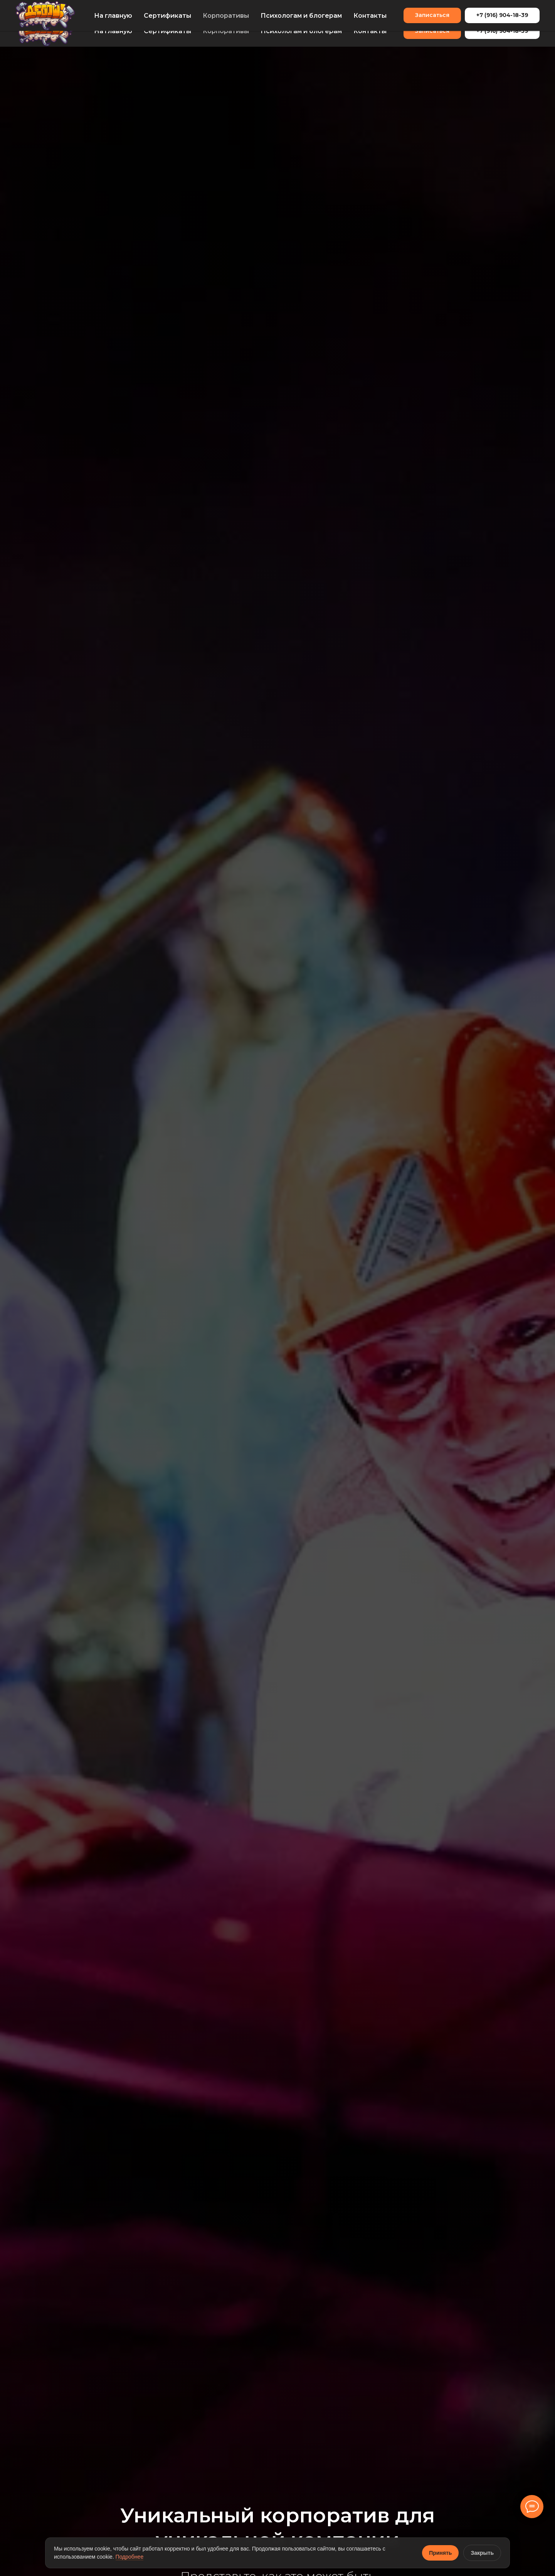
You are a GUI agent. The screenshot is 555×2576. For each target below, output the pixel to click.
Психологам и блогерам (301, 31)
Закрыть (482, 2553)
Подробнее (130, 2557)
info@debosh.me (35, 7)
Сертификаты (167, 31)
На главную (113, 31)
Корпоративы (226, 31)
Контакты (370, 31)
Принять (440, 2553)
